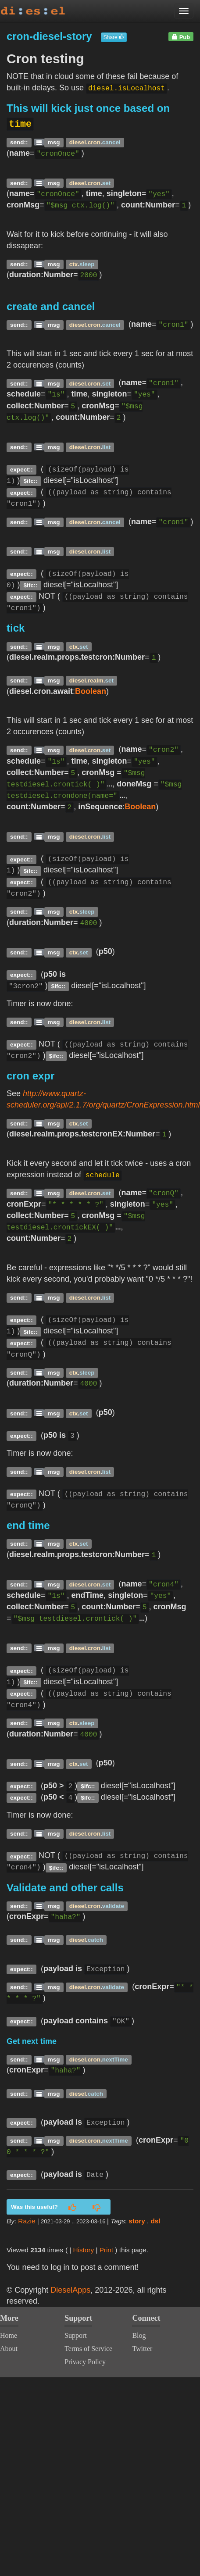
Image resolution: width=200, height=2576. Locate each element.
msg (54, 142)
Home (8, 2335)
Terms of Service (88, 2348)
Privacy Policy (85, 2361)
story (137, 2221)
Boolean (90, 691)
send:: (19, 142)
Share (114, 37)
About (9, 2348)
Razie (26, 2221)
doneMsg (134, 783)
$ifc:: (31, 481)
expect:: (21, 469)
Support (75, 2335)
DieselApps (70, 2290)
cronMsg (98, 772)
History (83, 2250)
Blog (139, 2335)
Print (106, 2250)
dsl (156, 2221)
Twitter (142, 2348)
